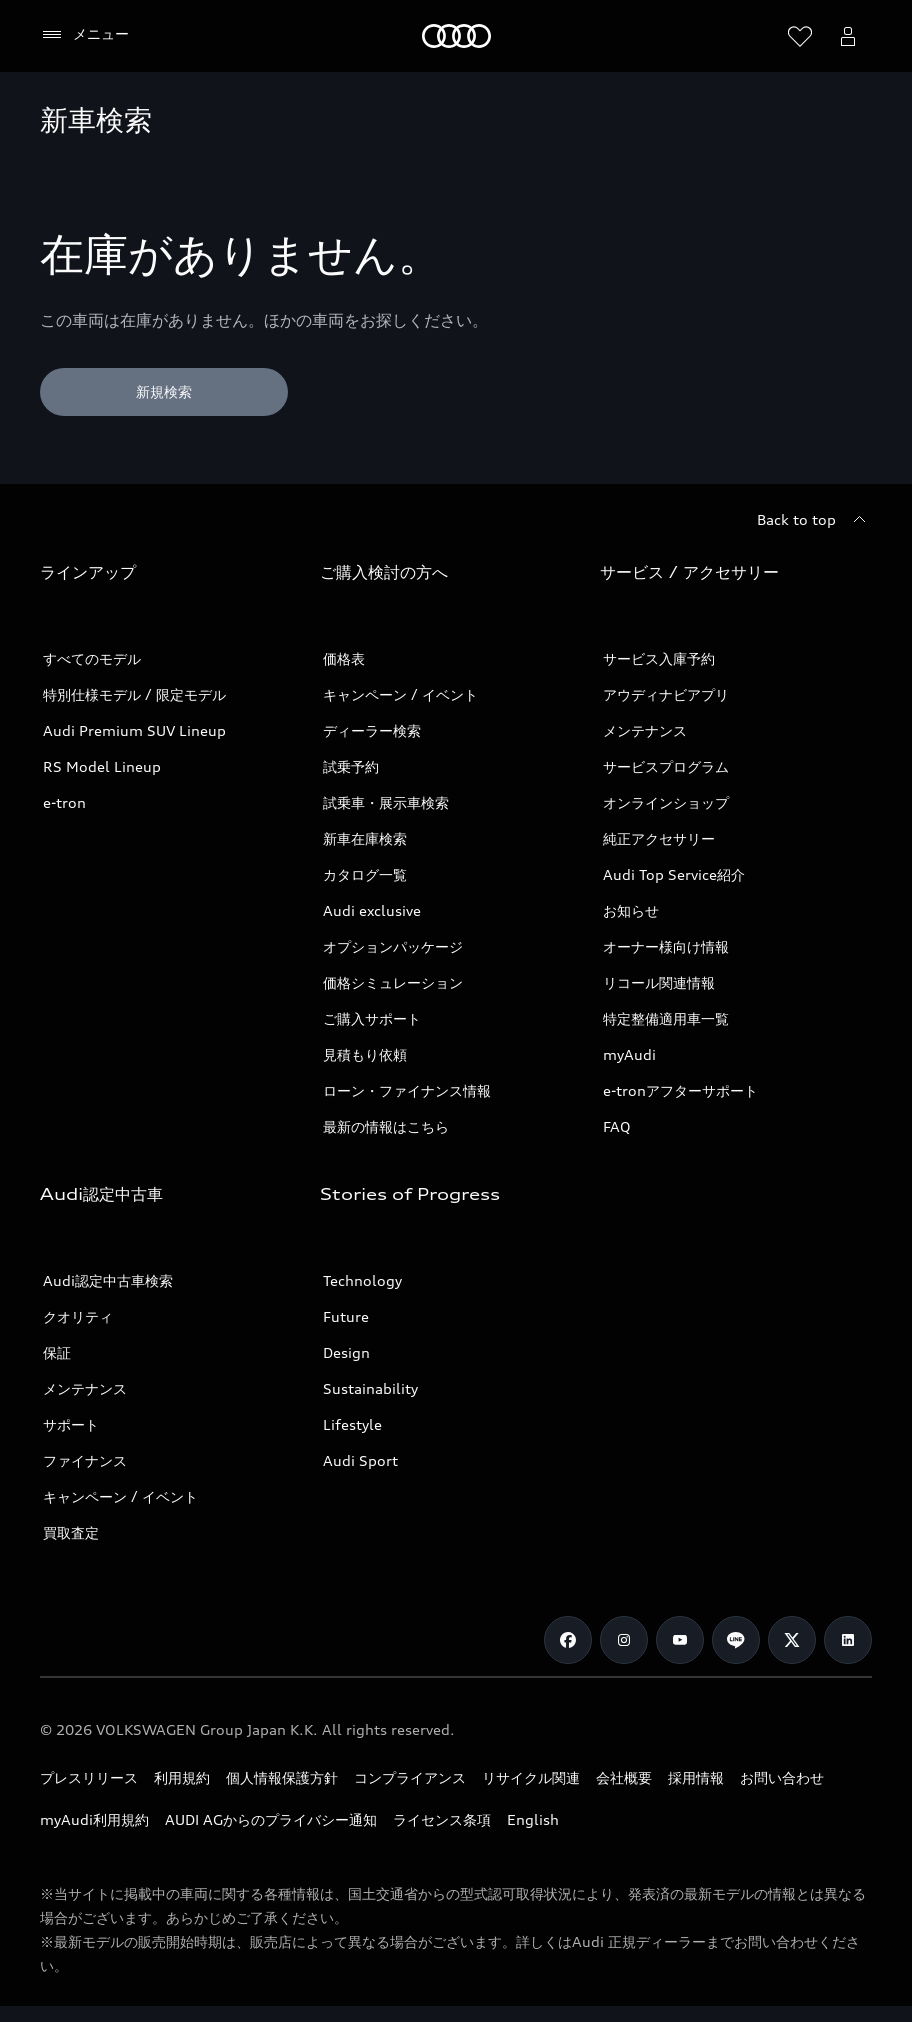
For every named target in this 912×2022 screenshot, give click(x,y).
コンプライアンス (410, 1777)
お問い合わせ (782, 1777)
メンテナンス (645, 730)
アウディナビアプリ (666, 694)
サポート (71, 1424)
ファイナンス (85, 1460)
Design (346, 1352)
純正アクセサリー (659, 838)
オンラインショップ (666, 802)
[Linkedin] (848, 1640)
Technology (362, 1280)
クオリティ (78, 1316)
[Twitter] (792, 1640)
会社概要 (624, 1777)
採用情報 (696, 1777)
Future (346, 1316)
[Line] (736, 1640)
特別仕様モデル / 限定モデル (134, 694)
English (533, 1819)
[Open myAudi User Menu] (848, 36)
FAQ (617, 1126)
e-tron (64, 802)
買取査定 (71, 1532)
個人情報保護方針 (282, 1777)
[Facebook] (568, 1640)
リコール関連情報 (659, 982)
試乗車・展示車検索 (386, 802)
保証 (57, 1352)
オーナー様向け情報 (666, 946)
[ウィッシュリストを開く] (800, 36)
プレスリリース (89, 1777)
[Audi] (456, 36)
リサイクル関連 (531, 1777)
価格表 (344, 658)
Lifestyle (352, 1424)
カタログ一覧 (365, 874)
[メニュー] (84, 35)
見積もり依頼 (365, 1054)
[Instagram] (624, 1640)
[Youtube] (680, 1640)
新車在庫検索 (365, 838)
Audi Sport (360, 1460)
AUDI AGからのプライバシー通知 (271, 1819)
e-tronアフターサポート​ (680, 1090)
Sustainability (370, 1388)
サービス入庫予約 (659, 658)
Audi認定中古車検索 (108, 1280)
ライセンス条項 (442, 1819)
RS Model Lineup (102, 766)
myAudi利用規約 (94, 1819)
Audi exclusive (372, 910)
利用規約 (182, 1777)
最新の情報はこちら (386, 1126)
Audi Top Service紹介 (674, 874)
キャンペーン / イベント (400, 694)
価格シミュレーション (393, 982)
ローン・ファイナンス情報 (407, 1090)
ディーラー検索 (372, 730)
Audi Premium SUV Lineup (134, 730)
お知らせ (631, 910)
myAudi (629, 1054)
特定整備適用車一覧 (666, 1018)
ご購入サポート (372, 1018)
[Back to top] (814, 520)
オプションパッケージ (393, 946)
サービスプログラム (666, 766)
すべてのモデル (92, 658)
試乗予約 (351, 766)
